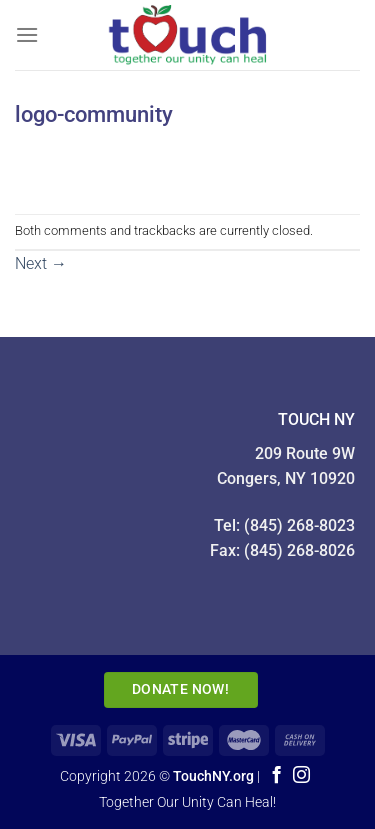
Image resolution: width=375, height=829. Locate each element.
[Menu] (27, 34)
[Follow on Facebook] (275, 776)
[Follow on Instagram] (301, 776)
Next (41, 263)
